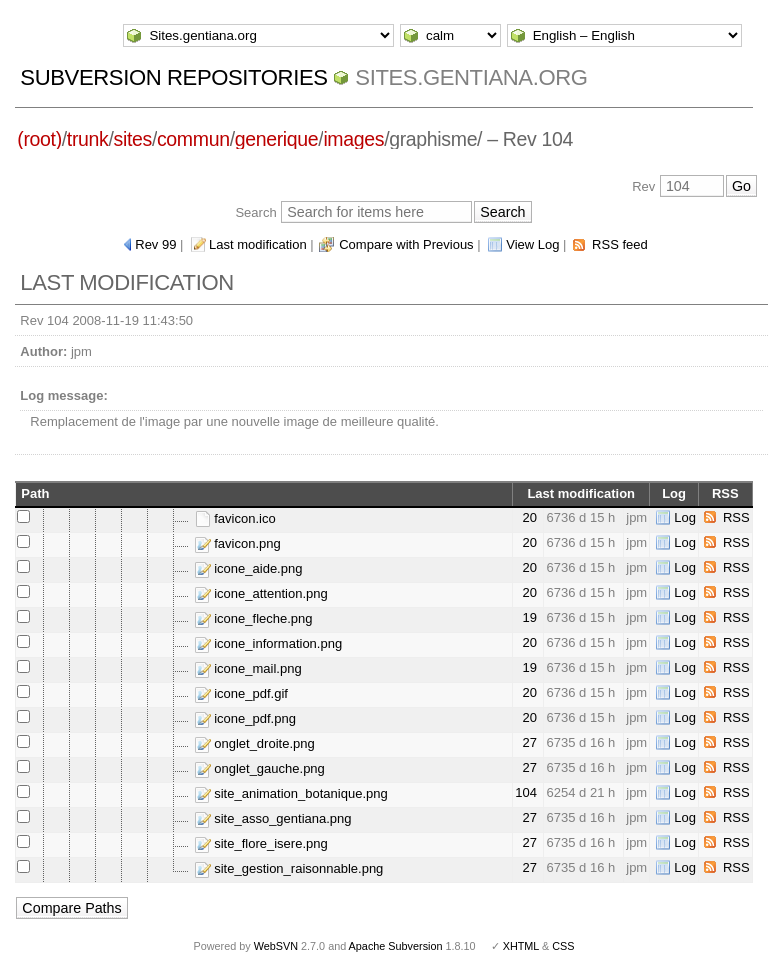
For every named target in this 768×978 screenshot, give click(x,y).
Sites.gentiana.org (471, 77)
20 (529, 517)
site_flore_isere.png (261, 843)
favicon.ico (235, 518)
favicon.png (238, 543)
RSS (736, 517)
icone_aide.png (249, 568)
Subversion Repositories (173, 77)
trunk (88, 139)
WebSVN (276, 946)
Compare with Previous (406, 244)
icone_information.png (269, 643)
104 (526, 792)
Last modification (258, 244)
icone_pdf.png (245, 718)
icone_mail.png (248, 668)
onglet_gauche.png (260, 768)
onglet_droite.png (255, 743)
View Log (532, 244)
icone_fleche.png (254, 618)
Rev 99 (155, 244)
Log (685, 517)
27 (529, 742)
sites (133, 139)
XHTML (521, 946)
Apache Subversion (396, 946)
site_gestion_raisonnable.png (289, 868)
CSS (563, 946)
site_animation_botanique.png (291, 793)
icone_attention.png (261, 593)
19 (529, 617)
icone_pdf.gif (241, 693)
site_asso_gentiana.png (273, 818)
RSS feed (620, 244)
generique (277, 139)
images (353, 139)
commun (193, 139)
